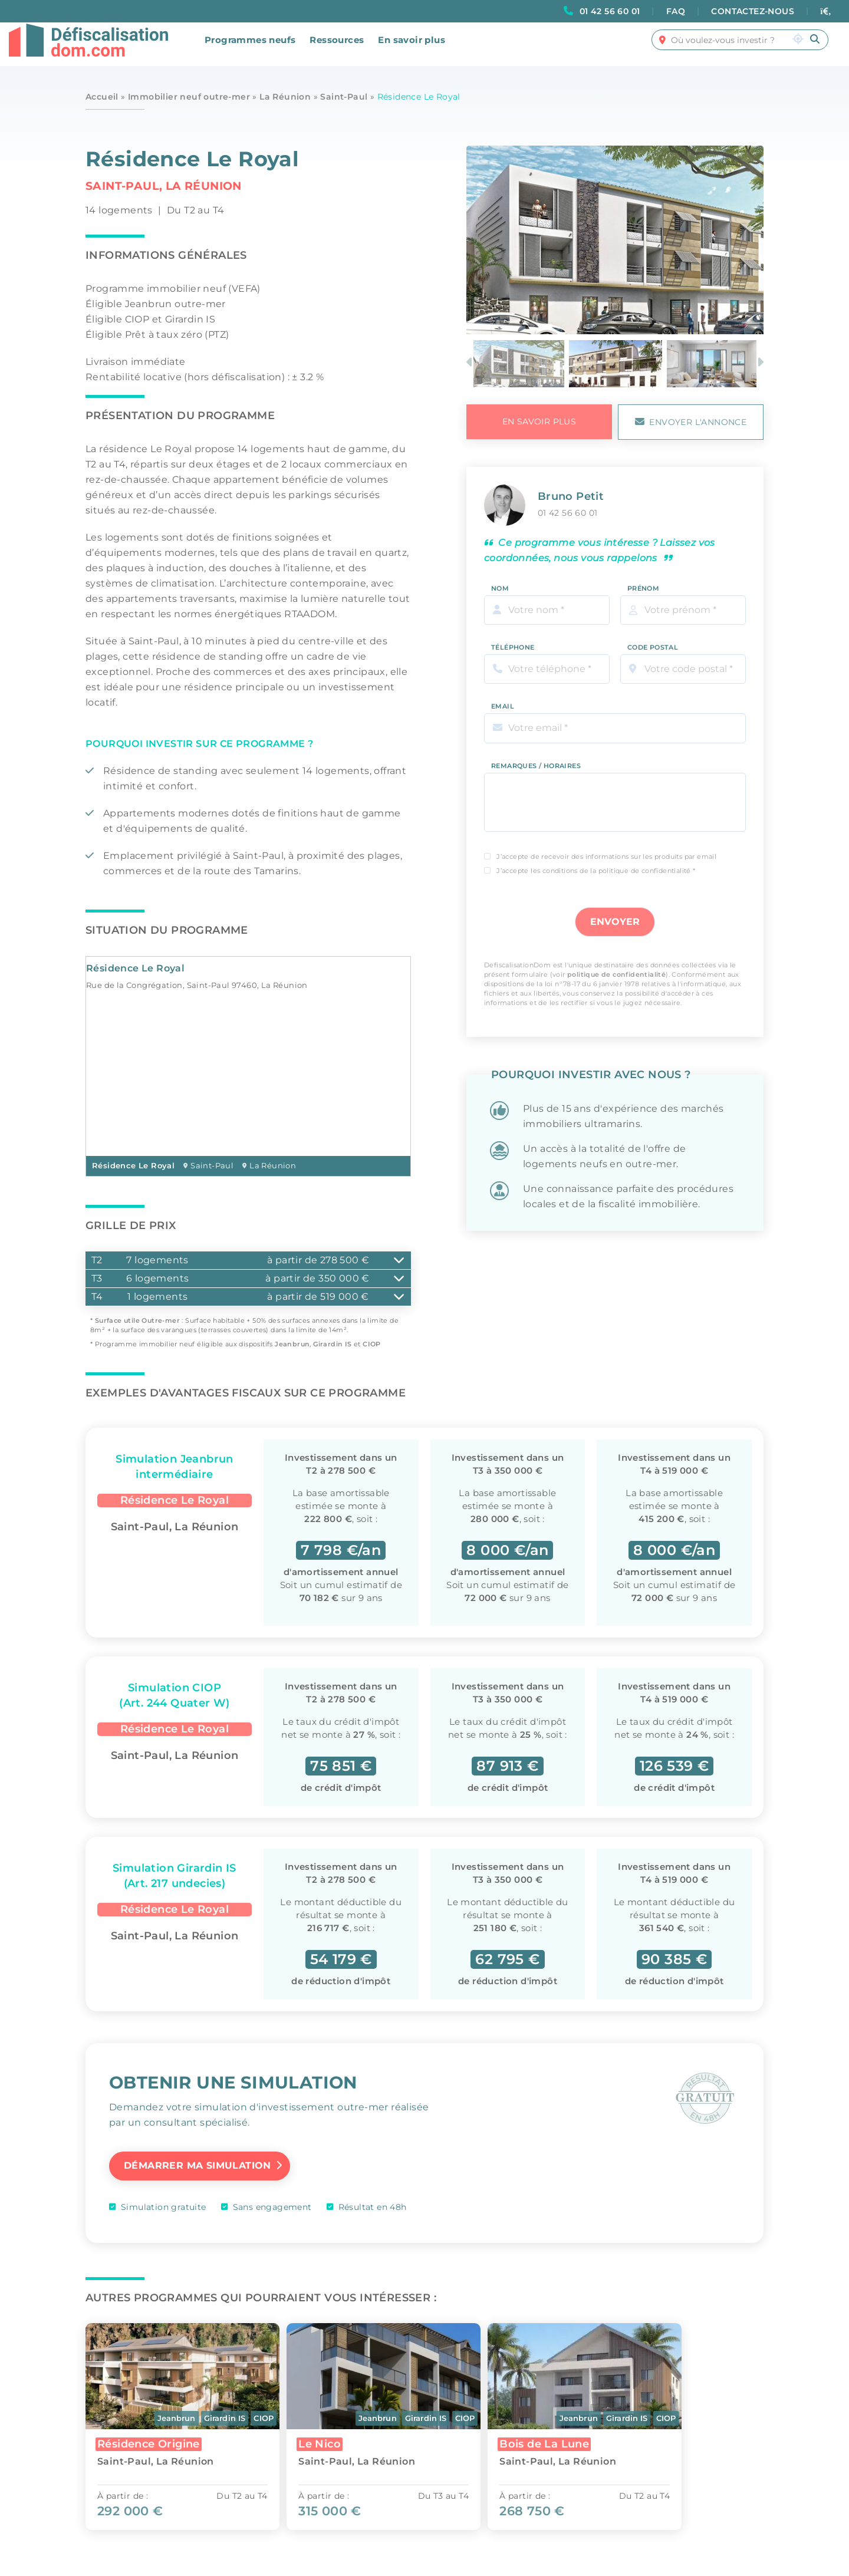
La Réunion (285, 96)
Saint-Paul (343, 96)
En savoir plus (411, 48)
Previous (471, 363)
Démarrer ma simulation (197, 2164)
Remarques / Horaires (536, 758)
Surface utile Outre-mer (137, 1320)
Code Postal (652, 639)
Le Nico (326, 2441)
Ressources (337, 48)
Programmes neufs (250, 48)
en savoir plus (539, 421)
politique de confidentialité (616, 967)
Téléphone (513, 639)
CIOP (372, 1344)
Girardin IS (332, 1344)
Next (762, 363)
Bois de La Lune (557, 2441)
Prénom (643, 580)
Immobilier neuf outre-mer (189, 96)
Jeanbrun (292, 1344)
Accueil (102, 96)
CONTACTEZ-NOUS (752, 11)
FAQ (675, 11)
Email (502, 698)
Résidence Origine (148, 2441)
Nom (500, 580)
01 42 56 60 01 (610, 11)
